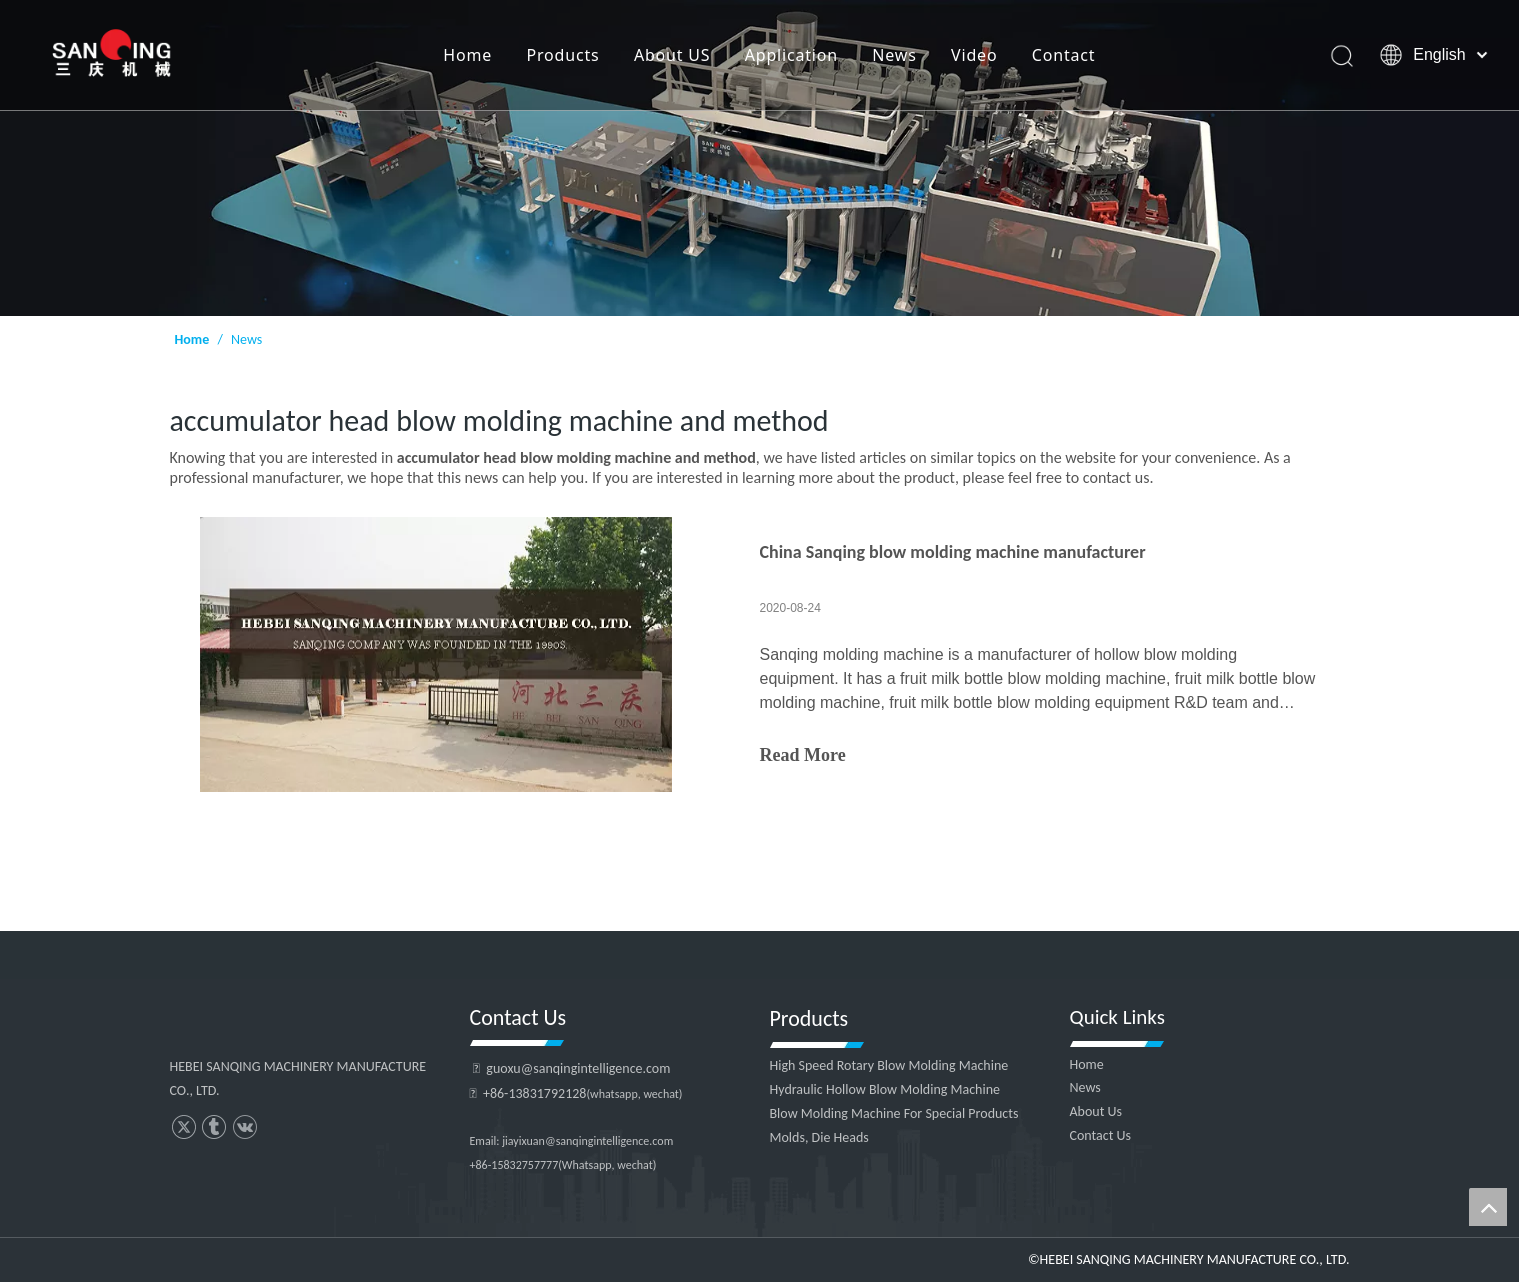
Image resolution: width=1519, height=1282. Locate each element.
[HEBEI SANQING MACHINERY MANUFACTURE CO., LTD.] (759, 158)
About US (672, 55)
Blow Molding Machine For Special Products (894, 1113)
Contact (1064, 55)
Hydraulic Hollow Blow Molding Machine (885, 1089)
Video (974, 55)
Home (467, 55)
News (894, 55)
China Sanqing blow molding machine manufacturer (953, 552)
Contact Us (1101, 1135)
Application (791, 55)
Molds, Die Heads (819, 1137)
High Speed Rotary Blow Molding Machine (889, 1065)
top (1488, 1207)
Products (563, 55)
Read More (803, 755)
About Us (1096, 1111)
